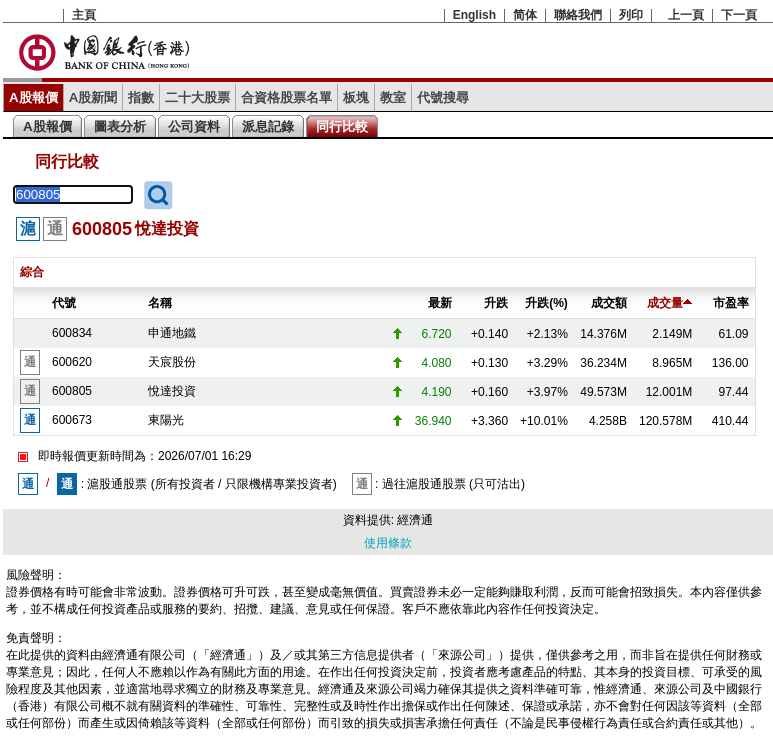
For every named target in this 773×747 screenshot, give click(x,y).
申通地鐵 (172, 333)
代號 (64, 303)
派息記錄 (268, 126)
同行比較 (342, 126)
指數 (141, 97)
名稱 (160, 303)
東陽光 (166, 420)
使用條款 (388, 543)
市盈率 (731, 303)
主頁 (84, 15)
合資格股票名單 (286, 97)
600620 (72, 362)
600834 (72, 333)
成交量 (669, 303)
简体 (525, 15)
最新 (440, 303)
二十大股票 (197, 97)
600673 (72, 420)
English (474, 15)
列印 (631, 15)
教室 (393, 97)
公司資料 (194, 126)
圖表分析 (120, 126)
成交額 (609, 303)
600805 (72, 391)
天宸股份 (172, 362)
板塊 (356, 97)
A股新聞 (93, 97)
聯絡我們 (578, 15)
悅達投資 (172, 391)
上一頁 (686, 15)
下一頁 (739, 15)
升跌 (496, 303)
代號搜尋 (443, 97)
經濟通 (415, 520)
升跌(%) (546, 303)
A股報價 (33, 97)
